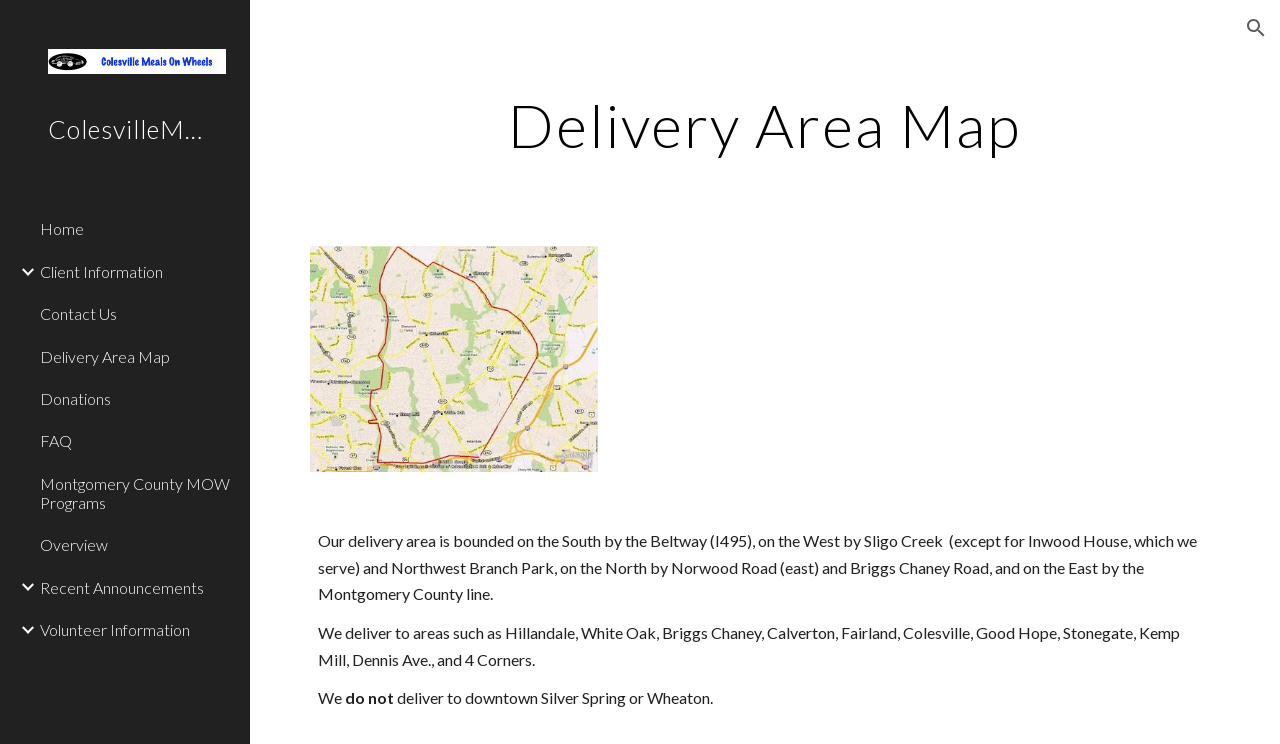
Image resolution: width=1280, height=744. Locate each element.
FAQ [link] (56, 440)
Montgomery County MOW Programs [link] (135, 493)
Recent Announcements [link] (122, 587)
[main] (764, 125)
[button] (1256, 28)
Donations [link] (75, 398)
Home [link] (62, 228)
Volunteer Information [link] (115, 629)
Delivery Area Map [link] (105, 356)
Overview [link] (74, 544)
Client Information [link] (101, 271)
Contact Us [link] (78, 313)
